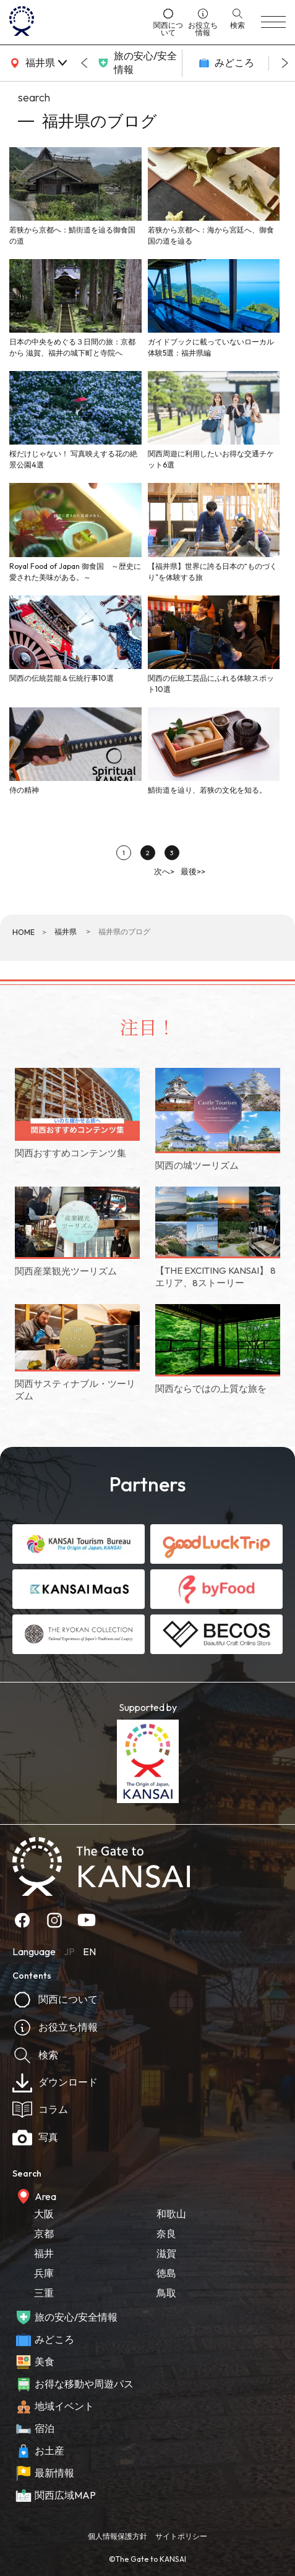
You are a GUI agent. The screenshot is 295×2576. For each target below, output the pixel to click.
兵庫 (44, 2273)
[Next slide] (285, 63)
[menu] (273, 22)
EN (89, 1951)
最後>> (193, 871)
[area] (37, 63)
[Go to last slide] (84, 63)
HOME (23, 932)
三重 (44, 2293)
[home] (77, 22)
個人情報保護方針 (117, 2536)
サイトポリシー (181, 2536)
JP (69, 1951)
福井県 (65, 931)
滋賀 (166, 2253)
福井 (44, 2253)
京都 (44, 2233)
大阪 (44, 2213)
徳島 (166, 2273)
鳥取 (166, 2293)
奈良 (166, 2233)
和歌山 (171, 2213)
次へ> (164, 871)
